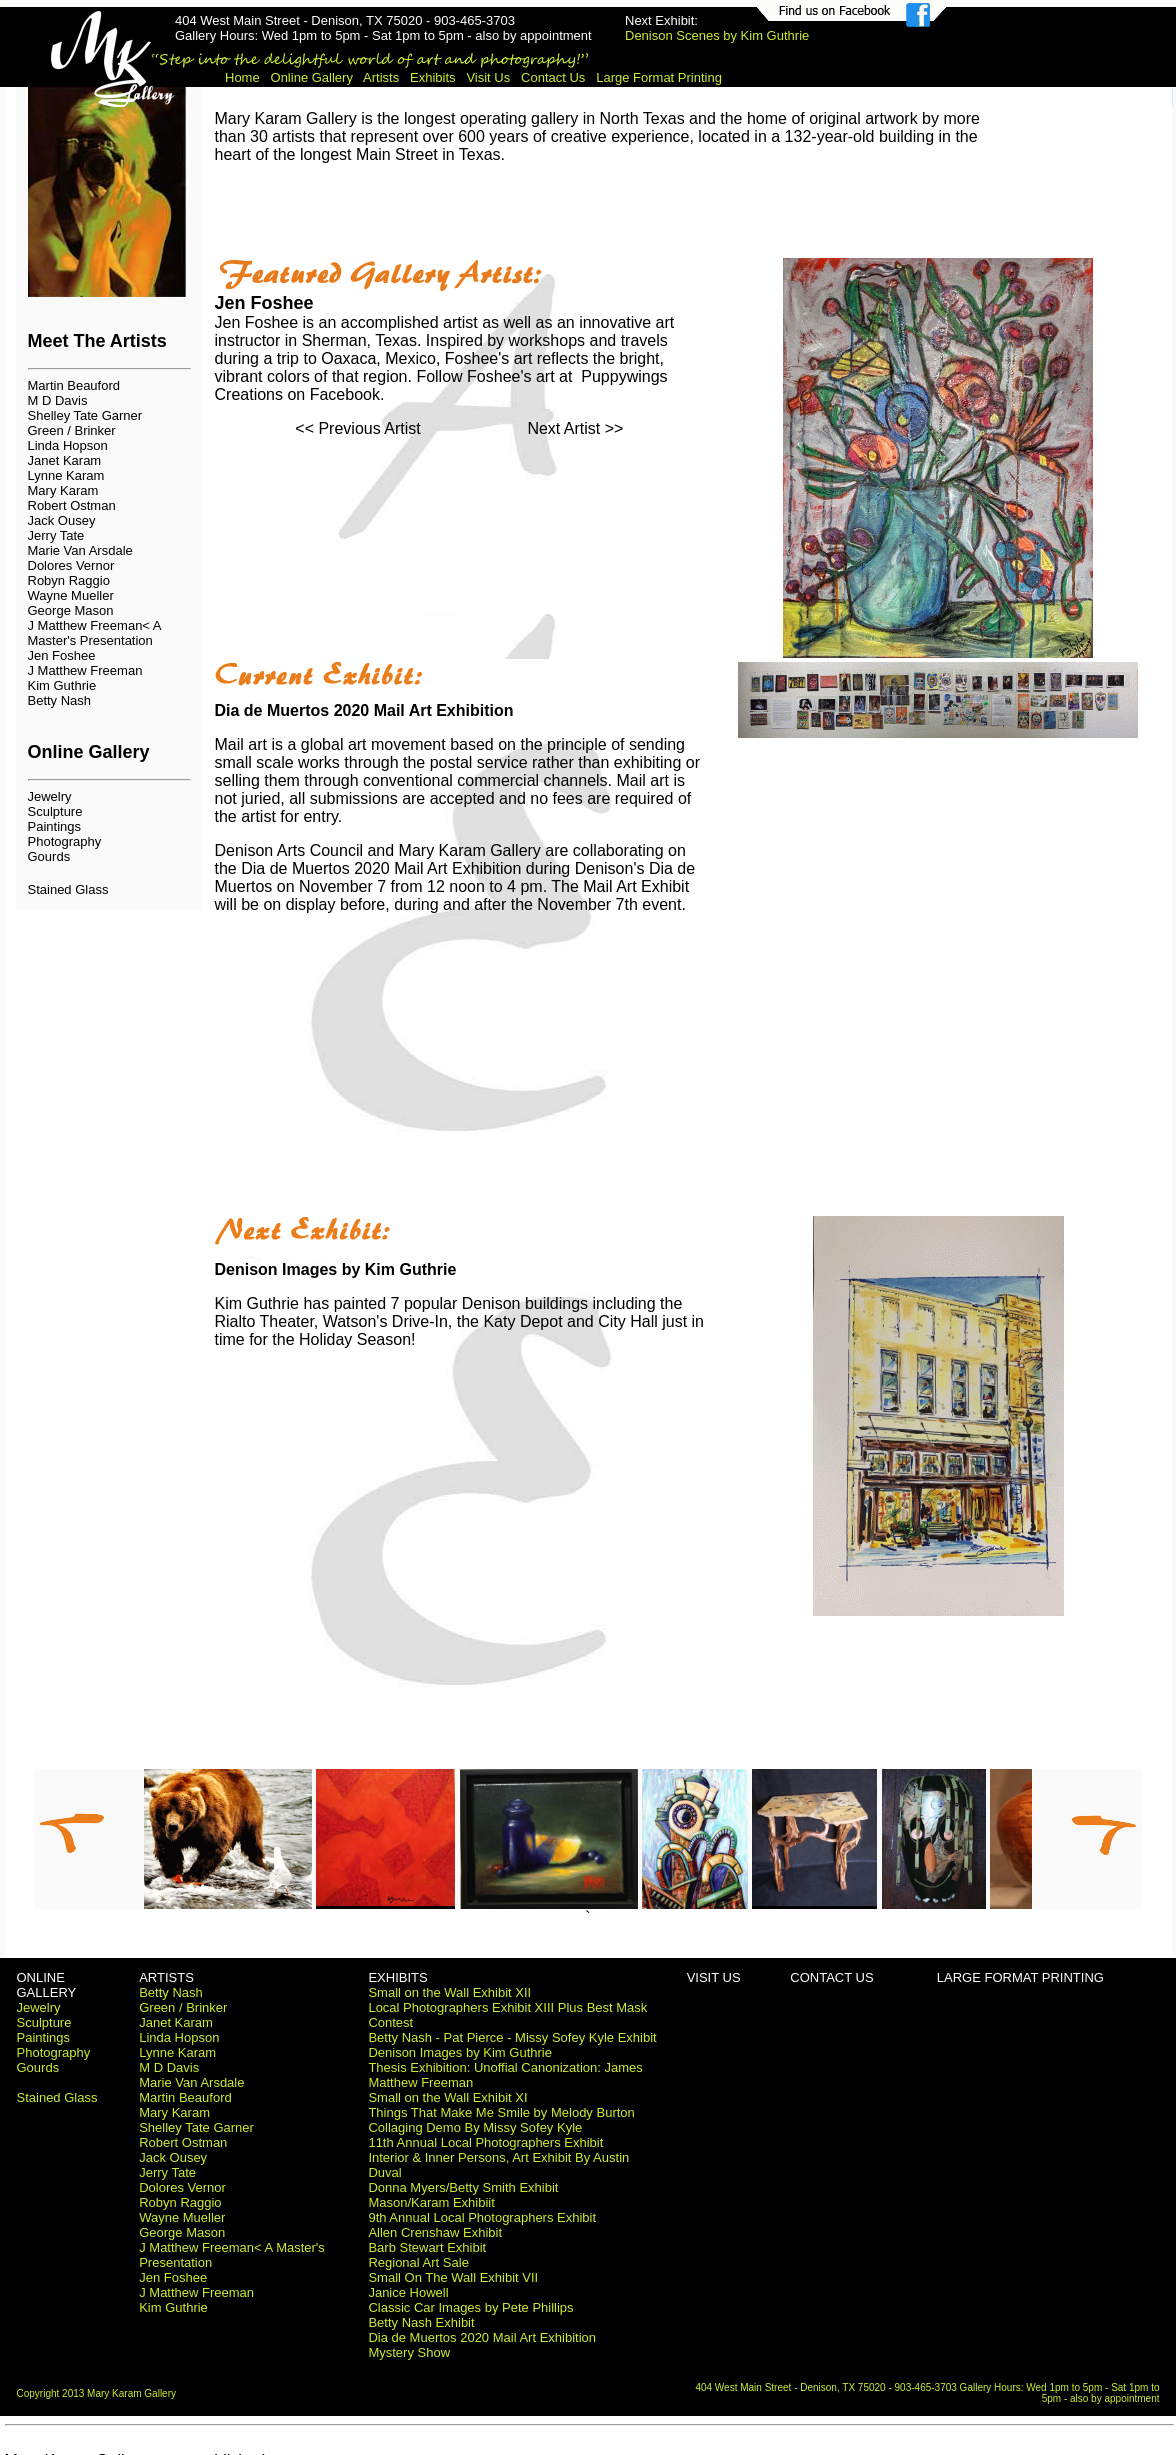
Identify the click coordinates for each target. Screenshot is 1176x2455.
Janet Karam (65, 460)
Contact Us (553, 77)
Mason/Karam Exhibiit (431, 2202)
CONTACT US (831, 1977)
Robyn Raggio (69, 580)
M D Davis (58, 400)
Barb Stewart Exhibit (427, 2247)
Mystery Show (409, 2352)
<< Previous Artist (357, 428)
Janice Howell (408, 2292)
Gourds (49, 856)
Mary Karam (63, 490)
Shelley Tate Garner (85, 415)
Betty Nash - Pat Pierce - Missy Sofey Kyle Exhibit (512, 2037)
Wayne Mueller (71, 595)
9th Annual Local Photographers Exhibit (482, 2217)
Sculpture (55, 811)
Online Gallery (312, 77)
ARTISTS (166, 1977)
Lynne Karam (66, 475)
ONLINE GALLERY (47, 1985)
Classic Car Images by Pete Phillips (470, 2307)
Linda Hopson (68, 445)
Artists (381, 77)
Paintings (54, 826)
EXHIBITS (397, 1977)
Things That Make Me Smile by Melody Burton (501, 2112)
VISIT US (714, 1977)
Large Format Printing (659, 77)
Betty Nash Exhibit (421, 2322)
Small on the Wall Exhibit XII (449, 1992)
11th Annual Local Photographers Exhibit (485, 2142)
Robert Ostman (72, 505)
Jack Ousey (62, 520)
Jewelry (50, 796)
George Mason (71, 610)
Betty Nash (60, 700)
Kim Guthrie (62, 685)
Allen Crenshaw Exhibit (435, 2232)
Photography (65, 841)
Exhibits (433, 77)
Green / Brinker (72, 430)
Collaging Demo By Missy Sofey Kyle (475, 2127)
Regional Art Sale (418, 2262)
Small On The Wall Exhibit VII (453, 2277)
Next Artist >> (575, 428)
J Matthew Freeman (85, 670)
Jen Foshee (62, 655)
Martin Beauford (74, 385)
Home (242, 77)
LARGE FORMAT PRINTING (1020, 1977)
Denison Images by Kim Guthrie (460, 2052)
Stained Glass (68, 889)
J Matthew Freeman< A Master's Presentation (94, 633)
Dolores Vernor (71, 565)
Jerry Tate (56, 535)
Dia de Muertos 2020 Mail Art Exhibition (482, 2337)
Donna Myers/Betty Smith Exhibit (463, 2187)
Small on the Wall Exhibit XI (447, 2097)
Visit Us (488, 77)
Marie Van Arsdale (80, 550)
